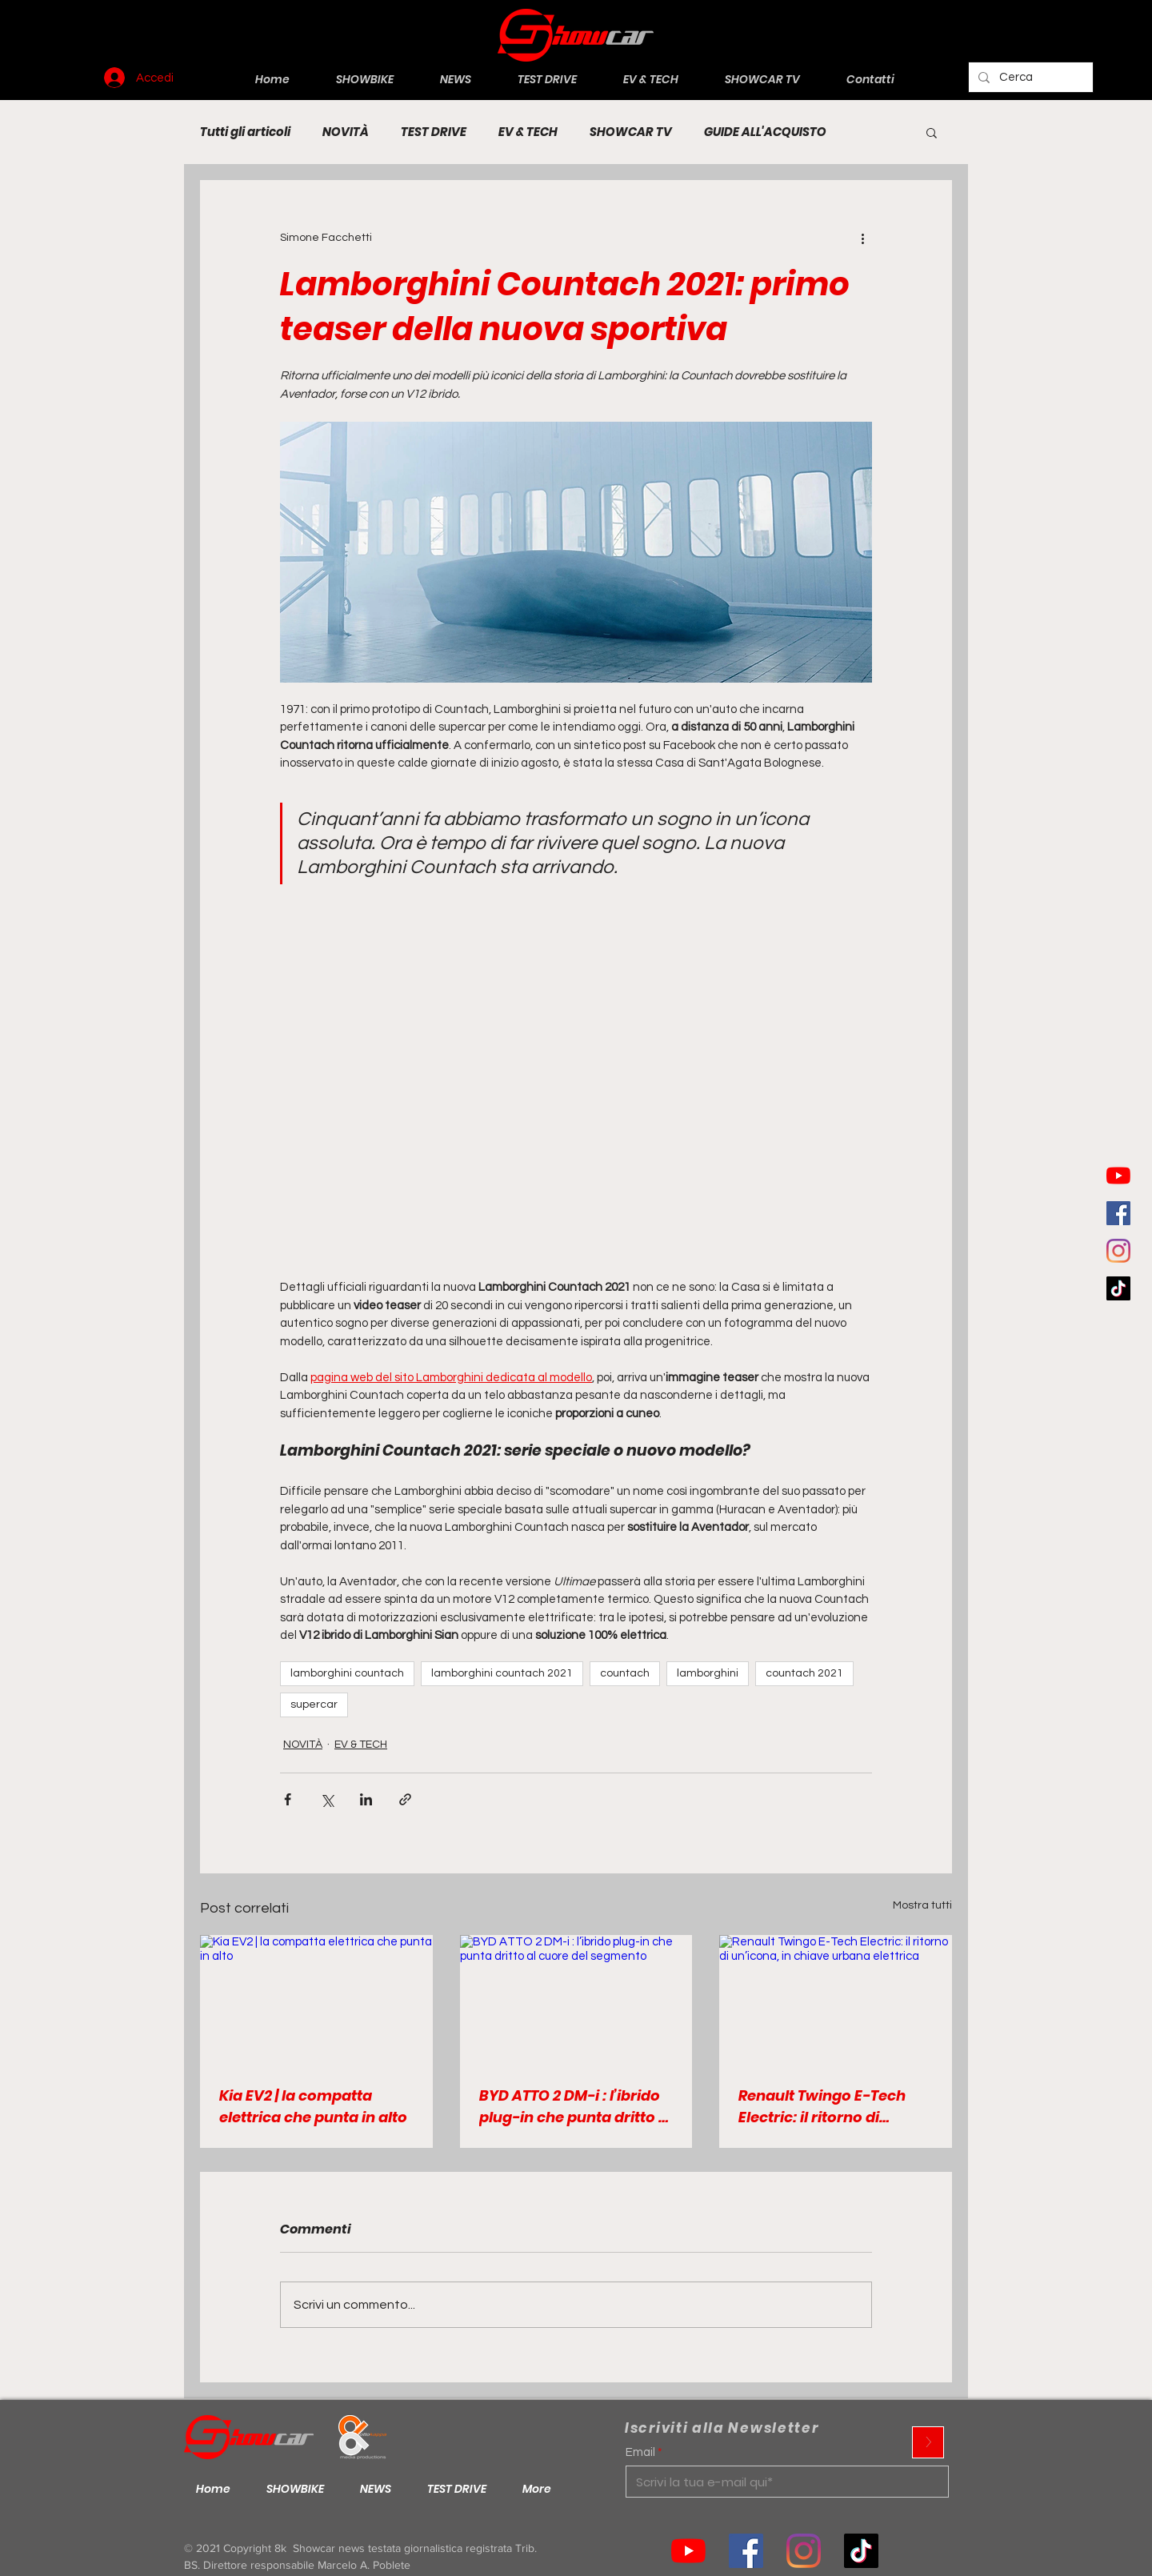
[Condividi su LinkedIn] (366, 1799)
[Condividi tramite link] (405, 1799)
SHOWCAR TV (631, 132)
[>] (928, 2442)
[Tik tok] (861, 2551)
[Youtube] (1118, 1176)
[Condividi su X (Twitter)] (326, 1799)
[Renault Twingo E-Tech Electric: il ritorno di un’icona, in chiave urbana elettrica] (835, 2000)
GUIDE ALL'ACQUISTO (765, 132)
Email (640, 2452)
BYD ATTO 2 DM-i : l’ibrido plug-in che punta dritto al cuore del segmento (575, 2106)
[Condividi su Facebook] (287, 1799)
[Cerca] (1029, 77)
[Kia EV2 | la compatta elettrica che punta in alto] (316, 2000)
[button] (931, 132)
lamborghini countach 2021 (502, 1673)
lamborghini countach (347, 1673)
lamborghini (707, 1673)
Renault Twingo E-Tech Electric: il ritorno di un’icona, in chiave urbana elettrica (822, 2106)
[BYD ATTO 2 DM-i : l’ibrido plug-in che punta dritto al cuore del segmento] (576, 2000)
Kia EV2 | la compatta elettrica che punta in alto (313, 2106)
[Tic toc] (1118, 1288)
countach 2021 (804, 1673)
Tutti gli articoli (245, 132)
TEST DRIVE (433, 132)
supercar (314, 1704)
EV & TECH (528, 132)
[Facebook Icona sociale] (1118, 1213)
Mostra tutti (922, 1905)
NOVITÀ (345, 132)
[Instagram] (1118, 1251)
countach (625, 1673)
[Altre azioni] (862, 237)
